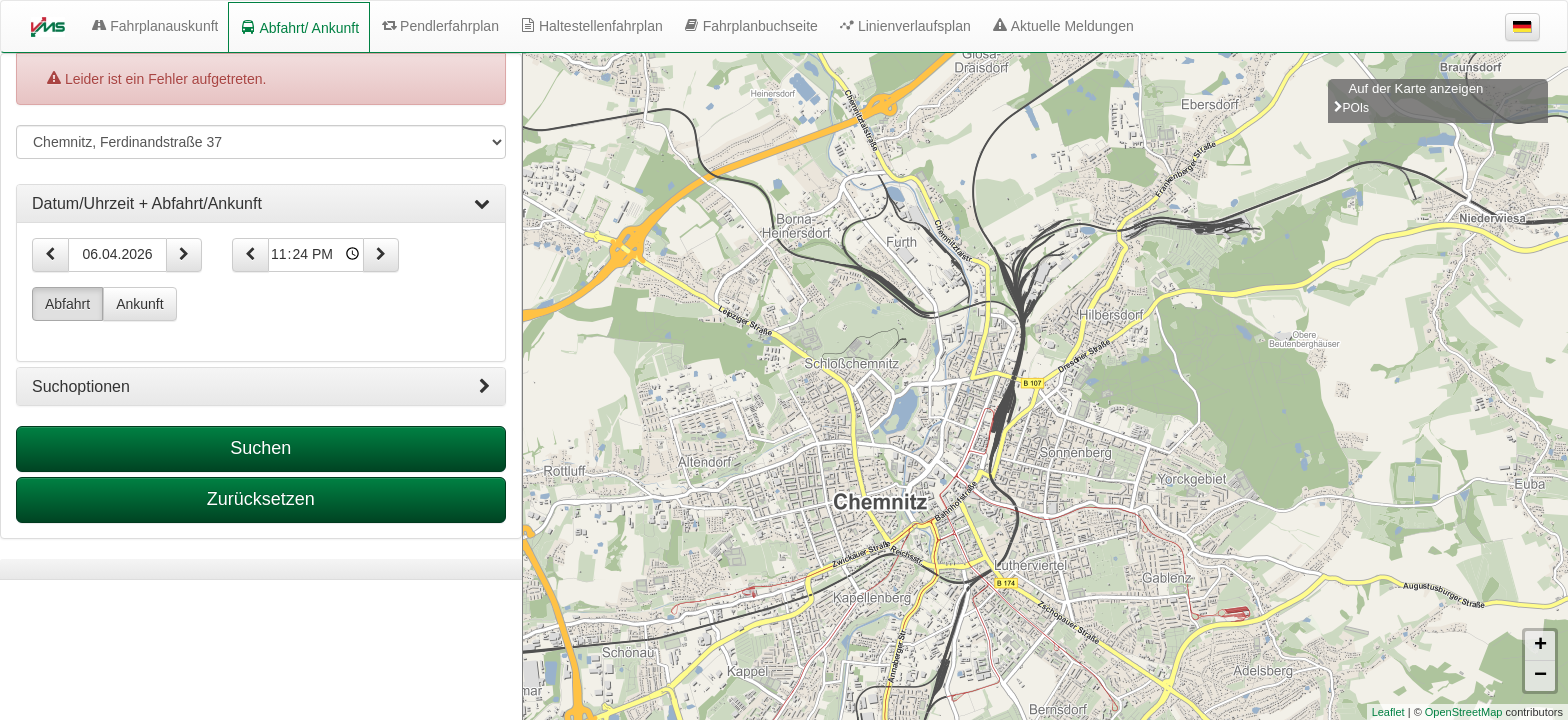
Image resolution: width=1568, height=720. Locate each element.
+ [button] (1540, 646)
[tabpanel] (261, 569)
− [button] (1540, 676)
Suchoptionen (261, 387)
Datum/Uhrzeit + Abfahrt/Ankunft (261, 204)
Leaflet (1388, 712)
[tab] (261, 204)
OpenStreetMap (1464, 712)
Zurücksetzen (261, 499)
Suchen (260, 448)
